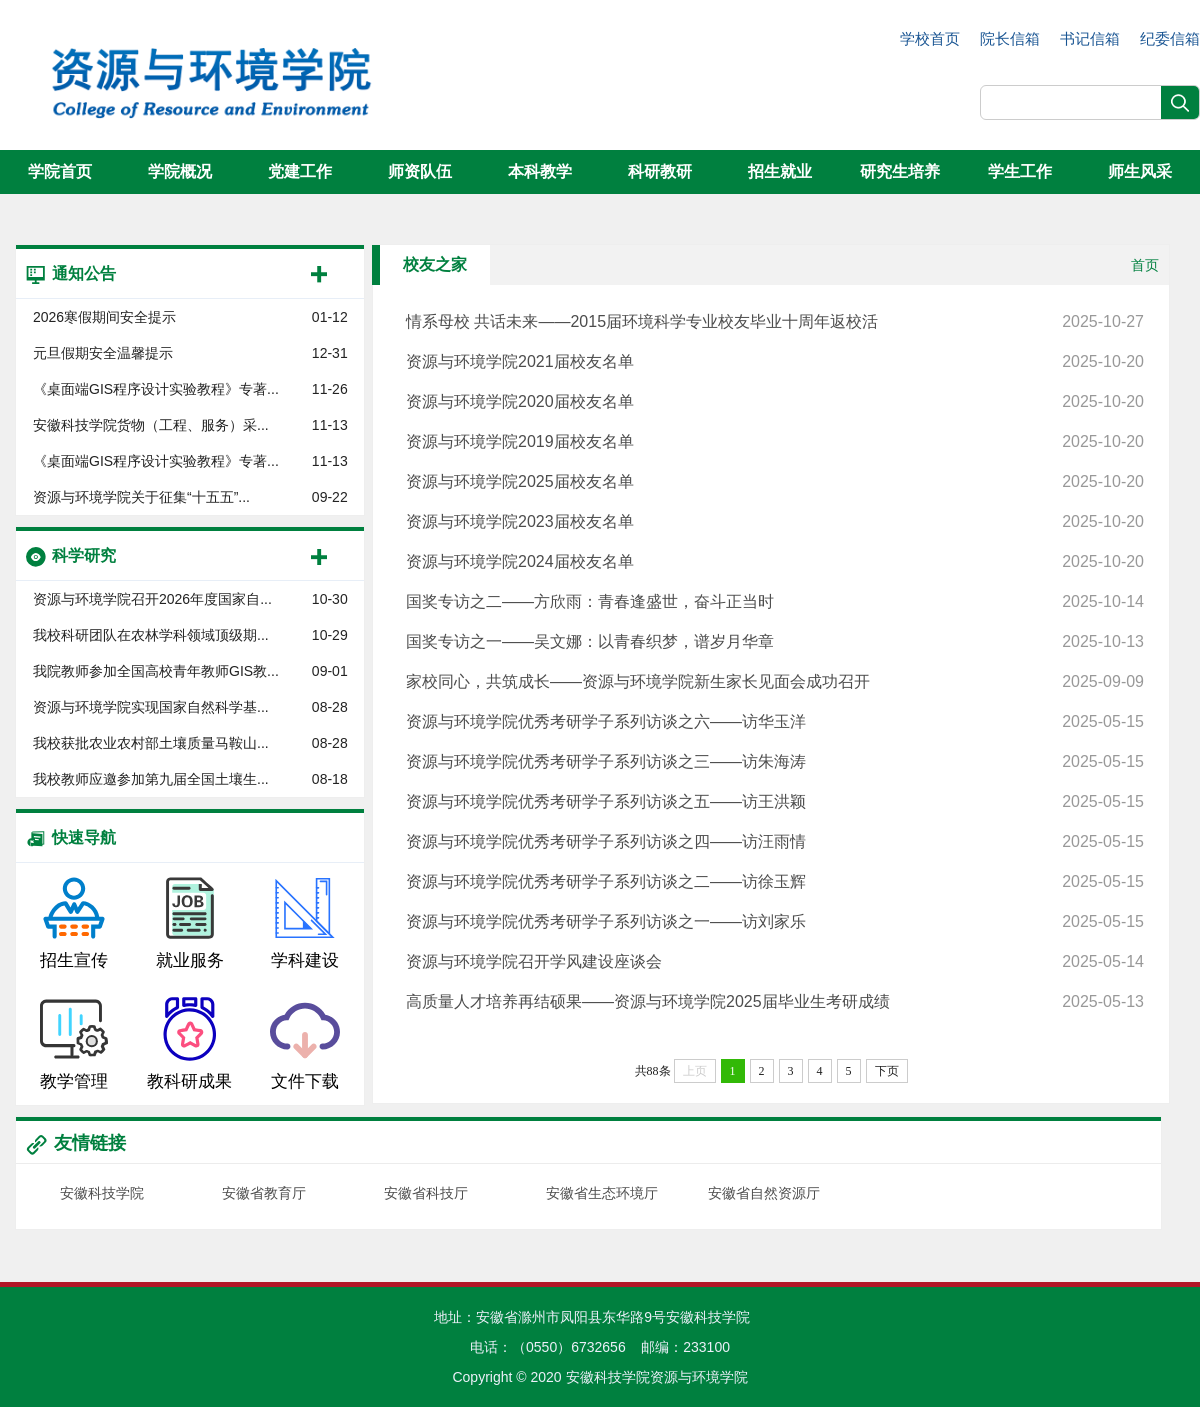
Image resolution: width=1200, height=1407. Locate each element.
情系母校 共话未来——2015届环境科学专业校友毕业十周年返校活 (775, 322)
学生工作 (1020, 171)
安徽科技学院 (102, 1193)
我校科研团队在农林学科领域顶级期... (151, 635)
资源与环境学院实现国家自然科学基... (151, 707)
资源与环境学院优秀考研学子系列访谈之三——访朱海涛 (775, 762)
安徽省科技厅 (426, 1193)
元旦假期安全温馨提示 (103, 353)
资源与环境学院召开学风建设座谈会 (775, 962)
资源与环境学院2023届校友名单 (775, 522)
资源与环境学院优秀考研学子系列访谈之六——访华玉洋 (775, 722)
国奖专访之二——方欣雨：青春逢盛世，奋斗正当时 (775, 602)
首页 (1145, 265)
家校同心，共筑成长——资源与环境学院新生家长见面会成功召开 (775, 682)
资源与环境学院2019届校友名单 (775, 442)
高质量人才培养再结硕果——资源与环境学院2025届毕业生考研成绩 (775, 1002)
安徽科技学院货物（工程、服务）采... (151, 425)
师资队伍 (420, 171)
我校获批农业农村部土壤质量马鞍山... (151, 743)
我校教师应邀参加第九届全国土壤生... (151, 779)
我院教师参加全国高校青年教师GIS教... (156, 671)
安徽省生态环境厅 (602, 1193)
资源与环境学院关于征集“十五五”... (141, 497)
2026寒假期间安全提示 (104, 317)
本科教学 (540, 171)
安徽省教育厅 (264, 1193)
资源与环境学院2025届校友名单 (775, 482)
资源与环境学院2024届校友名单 (775, 562)
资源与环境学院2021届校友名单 (775, 362)
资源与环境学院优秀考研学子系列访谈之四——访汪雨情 (775, 842)
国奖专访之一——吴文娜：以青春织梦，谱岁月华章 (775, 642)
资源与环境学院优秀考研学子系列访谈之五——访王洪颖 (775, 802)
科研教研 (660, 171)
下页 (887, 1071)
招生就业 (780, 171)
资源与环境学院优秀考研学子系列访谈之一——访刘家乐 (775, 922)
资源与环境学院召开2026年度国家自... (152, 599)
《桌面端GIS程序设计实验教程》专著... (156, 389)
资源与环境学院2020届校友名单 (775, 402)
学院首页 (60, 171)
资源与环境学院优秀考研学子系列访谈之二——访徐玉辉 (775, 882)
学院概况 (180, 171)
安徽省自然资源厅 (764, 1193)
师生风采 (1140, 171)
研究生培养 (900, 171)
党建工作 (300, 171)
